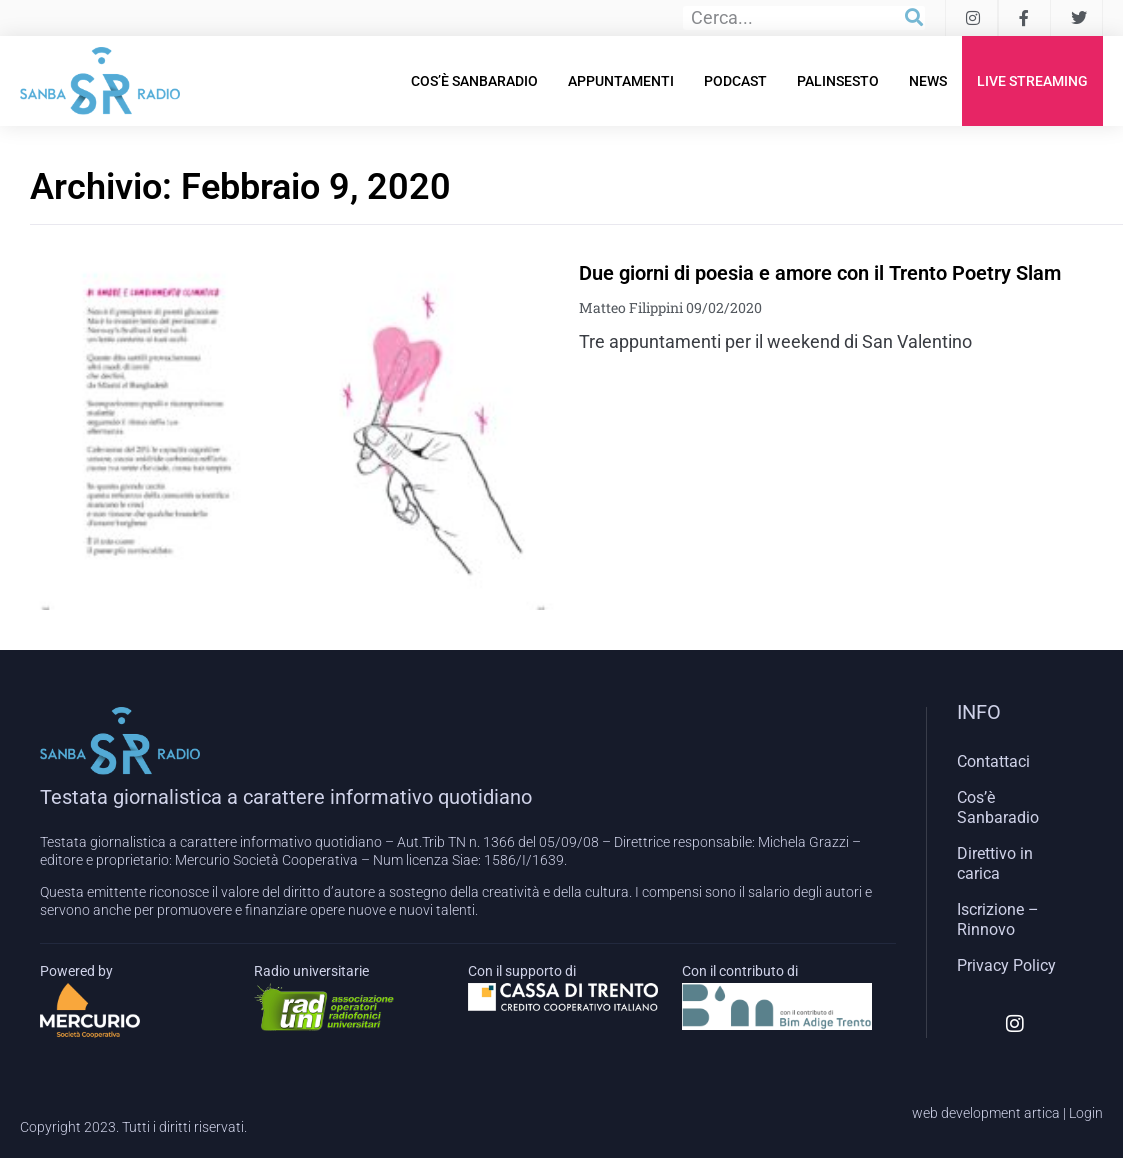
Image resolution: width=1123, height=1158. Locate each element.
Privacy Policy (1006, 965)
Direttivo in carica (995, 863)
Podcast (735, 81)
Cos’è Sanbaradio (474, 81)
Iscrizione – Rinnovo (998, 919)
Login (1086, 1113)
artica (1042, 1113)
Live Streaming (1032, 81)
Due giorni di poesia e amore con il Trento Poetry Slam (820, 273)
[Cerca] (914, 18)
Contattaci (993, 761)
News (928, 81)
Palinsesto (838, 81)
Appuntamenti (621, 81)
